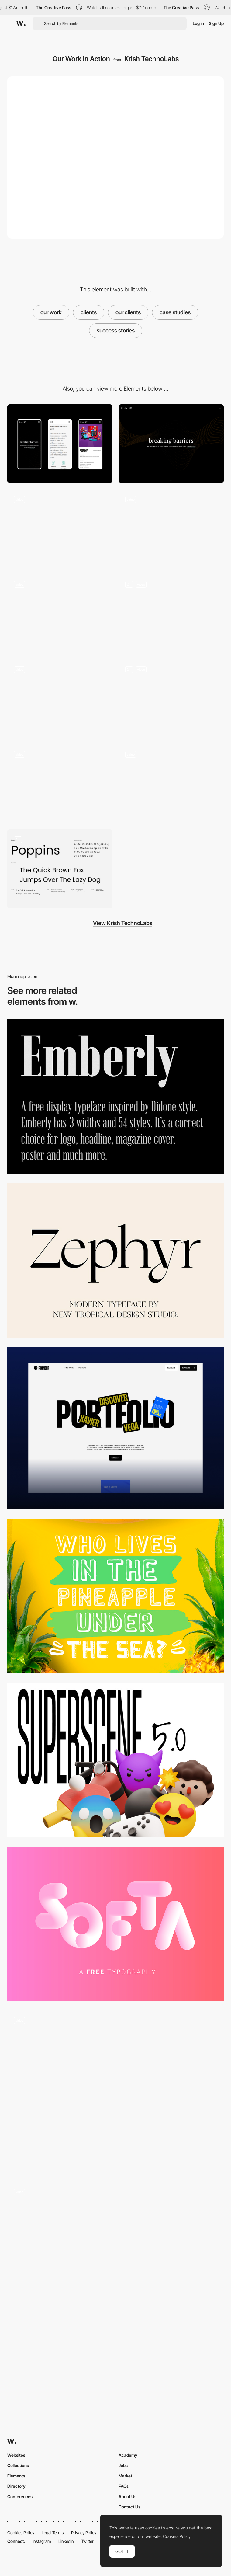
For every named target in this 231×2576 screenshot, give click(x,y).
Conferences (20, 2496)
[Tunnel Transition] (115, 2091)
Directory (16, 2486)
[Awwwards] (21, 23)
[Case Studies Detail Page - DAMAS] (59, 698)
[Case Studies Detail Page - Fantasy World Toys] (171, 613)
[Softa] (115, 1924)
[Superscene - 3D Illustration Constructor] (115, 1760)
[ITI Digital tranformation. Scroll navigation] (115, 2259)
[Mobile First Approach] (59, 783)
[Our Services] (171, 698)
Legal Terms (53, 2532)
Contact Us (129, 2506)
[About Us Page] (59, 613)
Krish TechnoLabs (151, 58)
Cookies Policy (20, 2532)
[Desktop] (171, 443)
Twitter (87, 2541)
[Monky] (115, 1596)
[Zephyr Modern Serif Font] (115, 1260)
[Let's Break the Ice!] (171, 783)
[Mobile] (59, 443)
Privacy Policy (83, 2532)
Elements (16, 2475)
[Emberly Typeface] (115, 1096)
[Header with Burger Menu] (59, 528)
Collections (18, 2465)
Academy (128, 2455)
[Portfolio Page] (115, 1428)
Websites (16, 2455)
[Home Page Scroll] (171, 528)
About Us (127, 2496)
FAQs (124, 2486)
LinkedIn (66, 2541)
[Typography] (59, 868)
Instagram (42, 2541)
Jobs (123, 2465)
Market (125, 2475)
